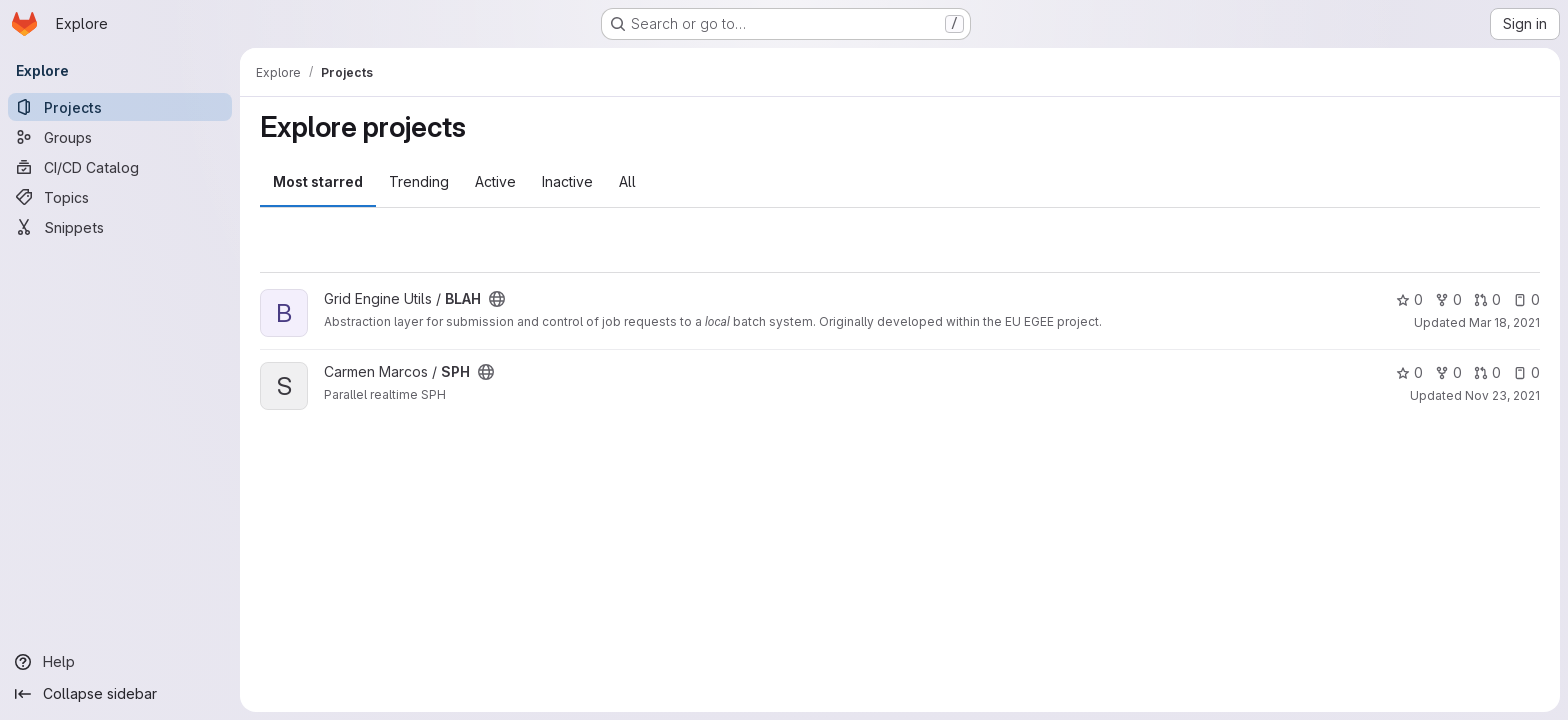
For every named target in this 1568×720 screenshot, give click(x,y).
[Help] (120, 662)
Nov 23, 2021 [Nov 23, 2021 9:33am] (1502, 395)
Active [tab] (495, 181)
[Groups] (120, 137)
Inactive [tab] (567, 181)
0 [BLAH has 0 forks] (1448, 299)
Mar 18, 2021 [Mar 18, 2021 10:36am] (1504, 322)
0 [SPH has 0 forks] (1448, 372)
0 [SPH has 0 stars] (1409, 372)
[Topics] (120, 197)
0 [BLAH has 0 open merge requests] (1487, 299)
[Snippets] (120, 227)
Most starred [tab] (318, 181)
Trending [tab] (419, 181)
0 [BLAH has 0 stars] (1409, 299)
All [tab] (627, 181)
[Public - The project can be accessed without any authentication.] (497, 299)
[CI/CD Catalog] (120, 167)
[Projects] (120, 107)
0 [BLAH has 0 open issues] (1526, 299)
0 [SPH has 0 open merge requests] (1487, 372)
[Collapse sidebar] (120, 694)
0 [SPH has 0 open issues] (1526, 372)
